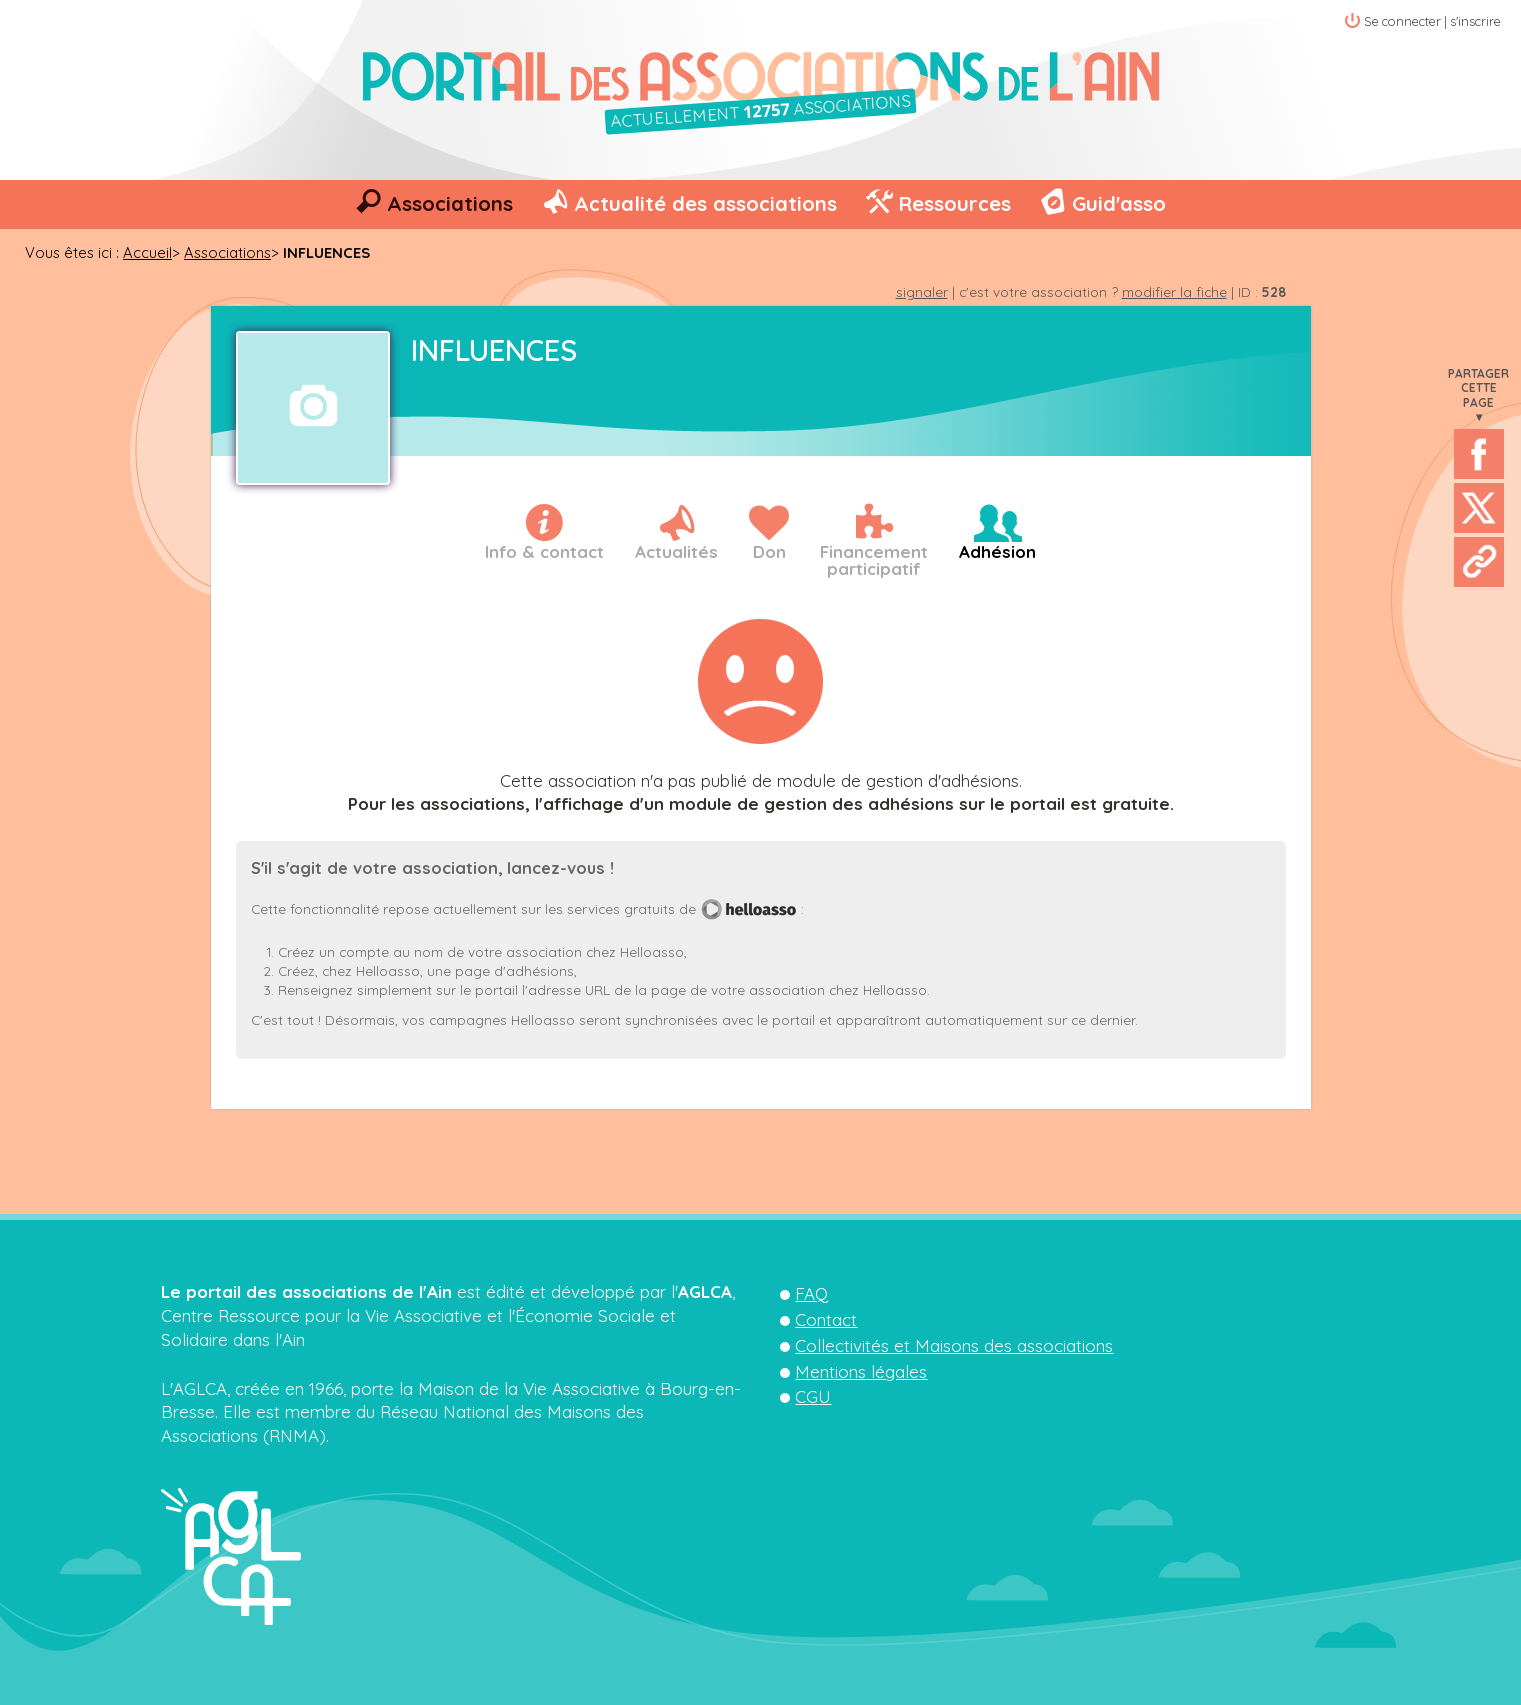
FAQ (811, 1293)
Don (769, 551)
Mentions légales (861, 1371)
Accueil (147, 252)
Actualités (676, 551)
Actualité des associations (705, 203)
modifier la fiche (1174, 291)
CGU (813, 1396)
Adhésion (997, 551)
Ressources (954, 203)
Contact (826, 1319)
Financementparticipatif (874, 560)
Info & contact (544, 551)
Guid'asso (1119, 203)
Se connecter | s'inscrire (1432, 21)
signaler (922, 291)
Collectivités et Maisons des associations (954, 1345)
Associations (450, 203)
